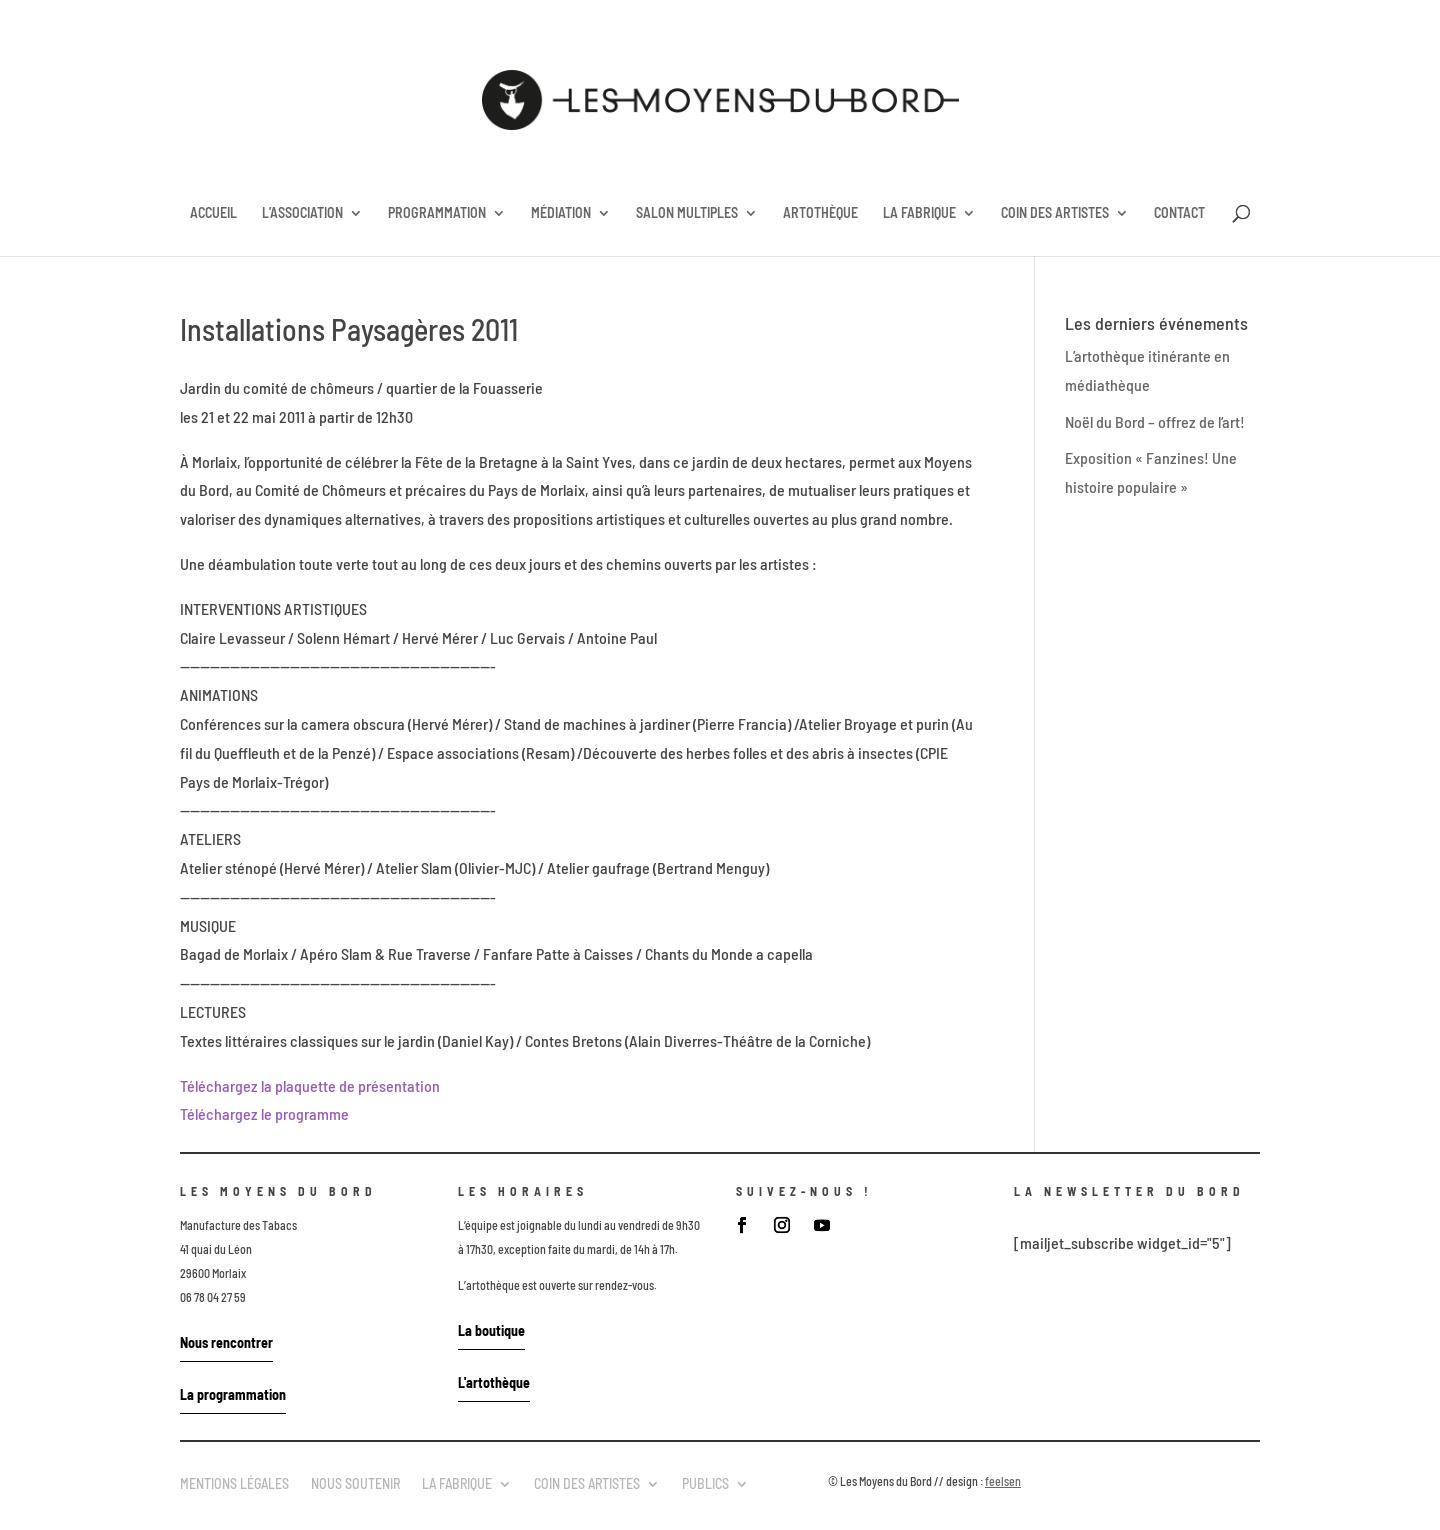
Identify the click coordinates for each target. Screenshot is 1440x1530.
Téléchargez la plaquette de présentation (310, 1085)
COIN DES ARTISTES (1055, 213)
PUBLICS (705, 1483)
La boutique (491, 1330)
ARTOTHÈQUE (820, 213)
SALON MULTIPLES (687, 213)
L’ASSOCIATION (302, 213)
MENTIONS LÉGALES (234, 1483)
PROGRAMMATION (437, 213)
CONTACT (1179, 213)
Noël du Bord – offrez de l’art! (1155, 421)
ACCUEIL (213, 213)
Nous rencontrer (226, 1342)
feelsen (1003, 1481)
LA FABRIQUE (919, 213)
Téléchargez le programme (264, 1113)
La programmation (233, 1394)
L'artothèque (494, 1382)
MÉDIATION (561, 213)
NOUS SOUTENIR (355, 1483)
